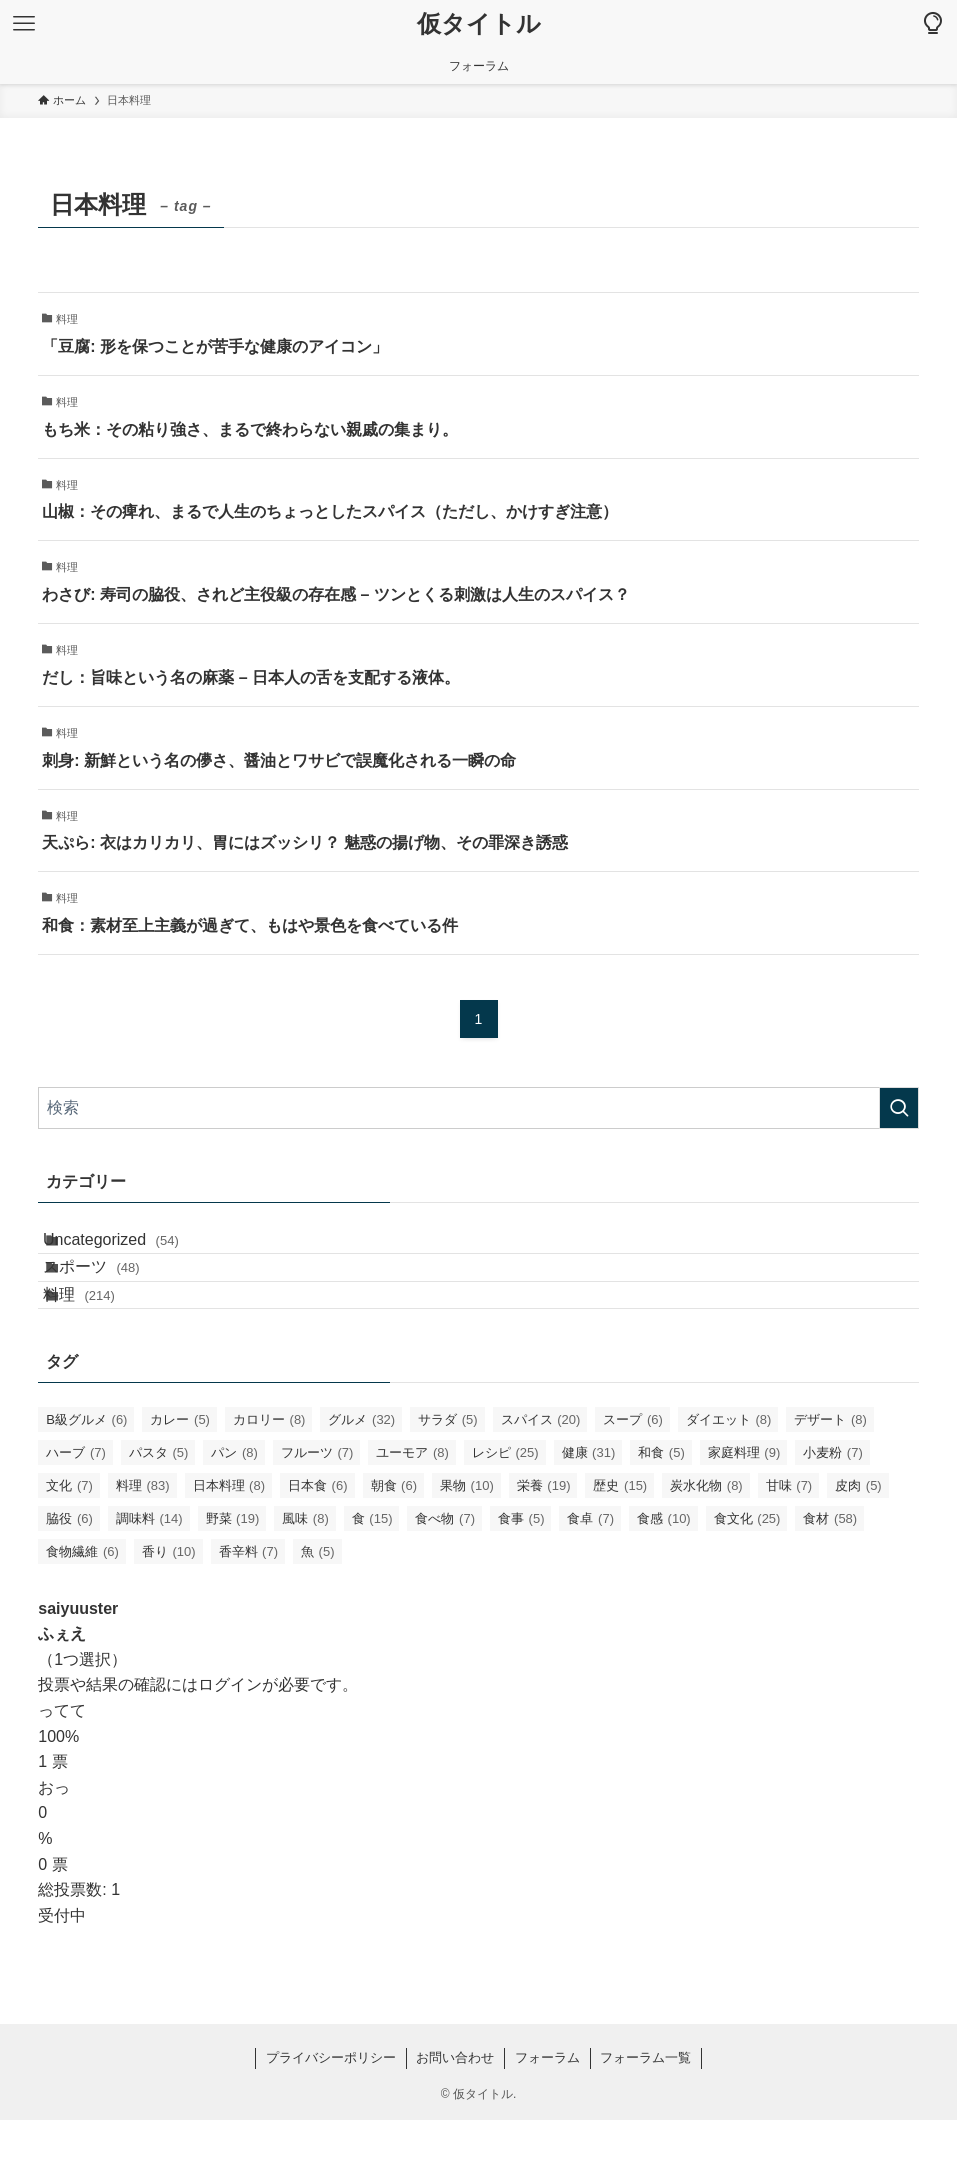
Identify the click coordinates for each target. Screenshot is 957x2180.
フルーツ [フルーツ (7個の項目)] (317, 1512)
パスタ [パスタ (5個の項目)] (159, 1512)
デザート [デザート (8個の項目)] (830, 1479)
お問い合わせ (455, 2117)
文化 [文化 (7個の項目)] (69, 1545)
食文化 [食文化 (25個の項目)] (747, 1578)
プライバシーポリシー (331, 2117)
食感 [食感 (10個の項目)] (664, 1578)
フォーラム (547, 2117)
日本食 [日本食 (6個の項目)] (318, 1545)
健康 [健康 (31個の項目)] (589, 1512)
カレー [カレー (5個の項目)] (180, 1479)
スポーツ (114, 1296)
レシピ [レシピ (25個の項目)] (505, 1512)
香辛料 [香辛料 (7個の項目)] (249, 1611)
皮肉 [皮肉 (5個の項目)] (858, 1545)
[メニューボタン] (24, 24)
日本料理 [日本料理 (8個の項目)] (229, 1545)
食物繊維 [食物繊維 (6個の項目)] (82, 1611)
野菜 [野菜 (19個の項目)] (233, 1578)
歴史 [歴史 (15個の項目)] (620, 1545)
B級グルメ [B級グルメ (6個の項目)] (86, 1479)
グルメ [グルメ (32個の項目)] (361, 1479)
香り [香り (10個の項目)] (169, 1611)
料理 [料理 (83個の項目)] (143, 1545)
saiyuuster (78, 1668)
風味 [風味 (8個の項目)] (305, 1578)
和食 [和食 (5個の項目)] (661, 1512)
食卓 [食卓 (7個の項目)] (590, 1578)
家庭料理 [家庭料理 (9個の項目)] (744, 1512)
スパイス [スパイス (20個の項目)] (541, 1479)
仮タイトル (479, 24)
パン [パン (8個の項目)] (234, 1512)
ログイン (230, 1744)
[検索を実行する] (899, 1108)
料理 (102, 1344)
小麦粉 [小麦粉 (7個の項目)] (833, 1512)
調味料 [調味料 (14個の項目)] (149, 1578)
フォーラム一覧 (645, 2117)
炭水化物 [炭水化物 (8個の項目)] (706, 1545)
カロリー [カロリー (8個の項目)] (269, 1479)
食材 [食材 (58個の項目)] (830, 1578)
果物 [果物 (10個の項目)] (467, 1545)
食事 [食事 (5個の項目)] (521, 1578)
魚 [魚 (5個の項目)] (318, 1611)
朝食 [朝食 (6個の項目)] (394, 1545)
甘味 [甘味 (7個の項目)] (789, 1545)
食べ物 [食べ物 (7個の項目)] (445, 1578)
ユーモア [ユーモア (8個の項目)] (412, 1512)
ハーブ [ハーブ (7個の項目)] (76, 1512)
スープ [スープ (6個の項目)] (633, 1479)
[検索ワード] (478, 1108)
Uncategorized (134, 1249)
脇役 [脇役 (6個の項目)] (69, 1578)
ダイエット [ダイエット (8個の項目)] (729, 1479)
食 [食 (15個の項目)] (372, 1578)
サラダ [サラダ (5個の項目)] (448, 1479)
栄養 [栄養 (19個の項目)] (544, 1545)
